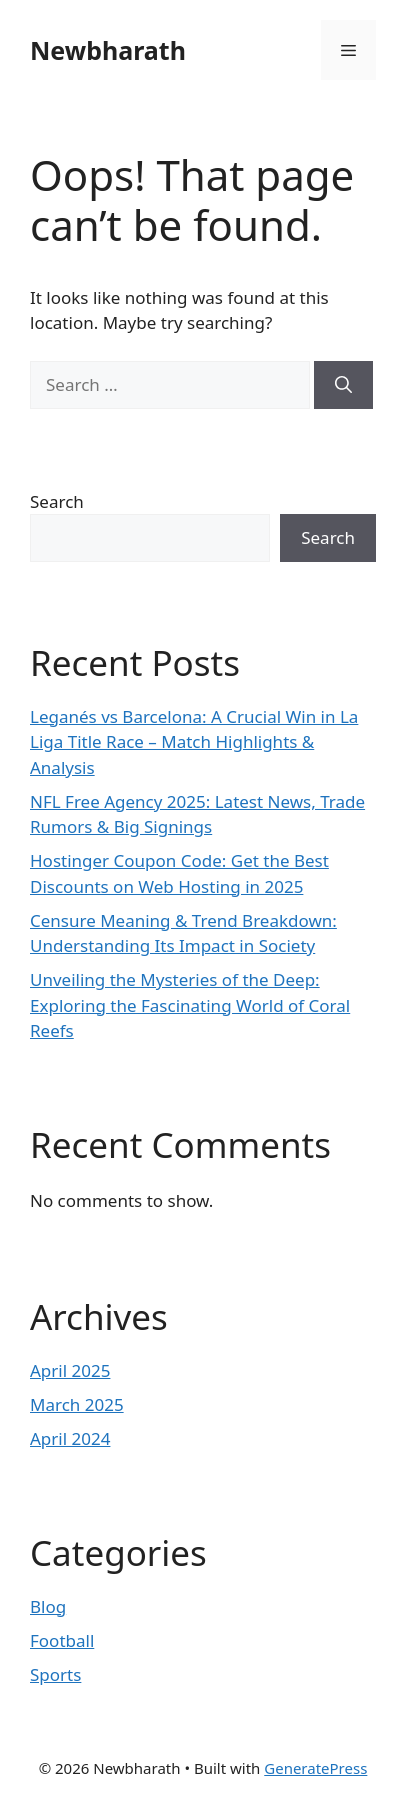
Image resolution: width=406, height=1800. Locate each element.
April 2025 (70, 1370)
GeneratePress (315, 1768)
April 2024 (70, 1438)
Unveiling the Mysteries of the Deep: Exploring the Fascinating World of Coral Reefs (190, 1005)
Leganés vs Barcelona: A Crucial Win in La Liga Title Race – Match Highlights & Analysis (194, 742)
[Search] (343, 385)
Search (57, 501)
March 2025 (77, 1404)
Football (62, 1640)
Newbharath (108, 50)
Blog (48, 1606)
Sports (55, 1674)
